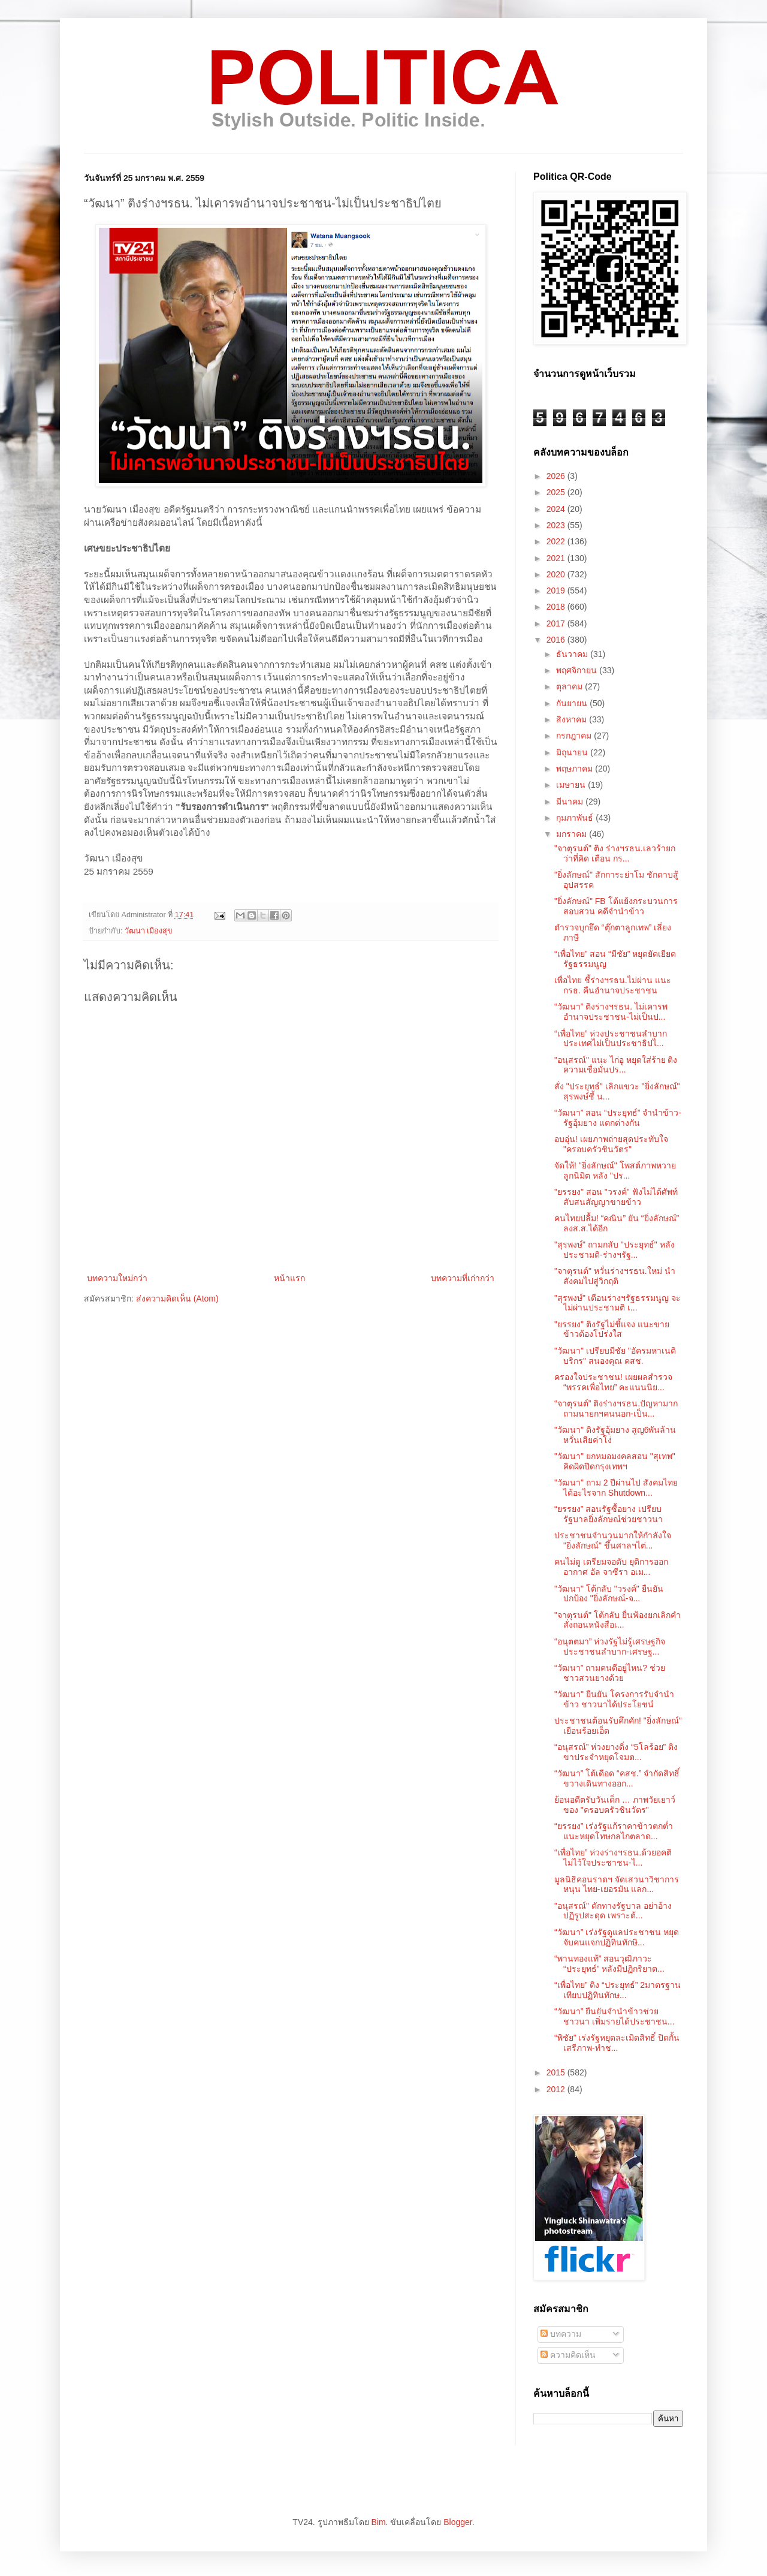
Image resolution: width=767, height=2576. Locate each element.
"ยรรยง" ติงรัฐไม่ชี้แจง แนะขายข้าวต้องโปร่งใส (611, 1329)
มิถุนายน (573, 752)
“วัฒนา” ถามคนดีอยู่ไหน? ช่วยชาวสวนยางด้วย (609, 1673)
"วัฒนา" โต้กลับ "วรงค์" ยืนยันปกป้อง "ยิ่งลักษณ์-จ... (608, 1594)
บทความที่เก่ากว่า (462, 1278)
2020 (556, 574)
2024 (556, 509)
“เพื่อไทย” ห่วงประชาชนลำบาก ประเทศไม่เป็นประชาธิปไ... (610, 1039)
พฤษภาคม (575, 768)
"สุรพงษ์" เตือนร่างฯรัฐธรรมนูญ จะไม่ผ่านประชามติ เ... (617, 1303)
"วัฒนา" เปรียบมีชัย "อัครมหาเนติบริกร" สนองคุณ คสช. (615, 1356)
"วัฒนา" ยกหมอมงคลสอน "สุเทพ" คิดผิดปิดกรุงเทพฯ (614, 1461)
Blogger (457, 2522)
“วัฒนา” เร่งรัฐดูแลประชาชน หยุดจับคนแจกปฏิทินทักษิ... (616, 1937)
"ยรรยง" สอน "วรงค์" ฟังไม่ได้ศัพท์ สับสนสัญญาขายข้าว (616, 1197)
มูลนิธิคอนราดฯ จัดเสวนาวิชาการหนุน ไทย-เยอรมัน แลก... (616, 1884)
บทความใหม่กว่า (117, 1278)
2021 (556, 558)
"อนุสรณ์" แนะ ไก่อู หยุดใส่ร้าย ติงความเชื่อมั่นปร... (616, 1065)
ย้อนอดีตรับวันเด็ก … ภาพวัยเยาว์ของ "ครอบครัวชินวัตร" (614, 1805)
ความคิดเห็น (568, 2355)
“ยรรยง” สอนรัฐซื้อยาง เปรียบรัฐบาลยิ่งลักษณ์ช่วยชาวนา (608, 1514)
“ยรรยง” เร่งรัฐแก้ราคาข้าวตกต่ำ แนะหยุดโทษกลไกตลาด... (613, 1831)
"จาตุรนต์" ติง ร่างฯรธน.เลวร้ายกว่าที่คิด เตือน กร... (614, 853)
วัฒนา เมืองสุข (149, 931)
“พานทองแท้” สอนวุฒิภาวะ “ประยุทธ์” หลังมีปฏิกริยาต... (609, 1964)
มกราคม (572, 834)
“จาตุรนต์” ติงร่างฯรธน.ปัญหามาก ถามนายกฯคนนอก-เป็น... (616, 1408)
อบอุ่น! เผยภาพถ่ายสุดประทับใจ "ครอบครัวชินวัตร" (611, 1144)
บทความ (560, 2334)
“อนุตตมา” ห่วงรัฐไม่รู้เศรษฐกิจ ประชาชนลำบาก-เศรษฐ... (609, 1646)
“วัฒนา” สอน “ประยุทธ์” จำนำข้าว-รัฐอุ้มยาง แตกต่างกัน (617, 1118)
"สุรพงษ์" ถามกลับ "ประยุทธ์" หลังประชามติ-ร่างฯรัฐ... (614, 1250)
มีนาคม (570, 801)
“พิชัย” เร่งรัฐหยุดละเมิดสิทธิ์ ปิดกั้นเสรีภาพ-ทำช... (617, 2043)
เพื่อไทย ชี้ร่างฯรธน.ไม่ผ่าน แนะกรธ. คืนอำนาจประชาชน (612, 985)
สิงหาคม (572, 719)
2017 (556, 623)
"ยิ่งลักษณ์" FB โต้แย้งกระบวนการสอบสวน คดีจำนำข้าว (616, 906)
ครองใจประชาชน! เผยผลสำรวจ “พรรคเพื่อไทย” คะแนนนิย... (613, 1382)
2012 (556, 2089)
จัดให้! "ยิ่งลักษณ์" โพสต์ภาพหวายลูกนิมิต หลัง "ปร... (615, 1170)
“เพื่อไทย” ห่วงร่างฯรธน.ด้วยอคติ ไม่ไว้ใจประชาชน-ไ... (613, 1857)
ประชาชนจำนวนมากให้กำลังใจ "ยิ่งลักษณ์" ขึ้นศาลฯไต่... (612, 1540)
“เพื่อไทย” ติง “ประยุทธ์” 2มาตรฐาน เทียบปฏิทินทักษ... (617, 1990)
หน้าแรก (289, 1278)
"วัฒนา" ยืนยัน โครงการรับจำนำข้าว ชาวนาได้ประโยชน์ (614, 1699)
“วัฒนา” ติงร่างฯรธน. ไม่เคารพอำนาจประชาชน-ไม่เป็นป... (611, 1012)
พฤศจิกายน (577, 670)
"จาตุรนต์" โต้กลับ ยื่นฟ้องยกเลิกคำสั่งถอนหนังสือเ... (617, 1620)
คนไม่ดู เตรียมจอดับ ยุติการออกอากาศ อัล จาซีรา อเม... (611, 1567)
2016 (556, 639)
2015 (556, 2072)
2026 (556, 476)
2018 (556, 606)
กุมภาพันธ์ (576, 817)
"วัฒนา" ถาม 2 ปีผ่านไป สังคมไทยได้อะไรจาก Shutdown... (616, 1488)
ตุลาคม (570, 686)
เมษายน (572, 785)
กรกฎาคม (575, 735)
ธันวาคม (573, 654)
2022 (556, 541)
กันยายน (573, 703)
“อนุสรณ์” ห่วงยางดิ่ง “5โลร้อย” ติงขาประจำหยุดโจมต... (616, 1752)
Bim (378, 2522)
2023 (556, 525)
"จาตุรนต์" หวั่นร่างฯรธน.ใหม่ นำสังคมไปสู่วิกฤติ (614, 1276)
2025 (556, 492)
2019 (556, 590)
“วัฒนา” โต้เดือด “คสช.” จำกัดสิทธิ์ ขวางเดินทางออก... (617, 1778)
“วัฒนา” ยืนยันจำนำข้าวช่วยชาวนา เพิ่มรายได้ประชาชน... (614, 2016)
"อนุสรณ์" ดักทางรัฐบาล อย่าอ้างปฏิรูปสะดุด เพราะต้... (613, 1911)
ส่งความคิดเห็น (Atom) (177, 1298)
